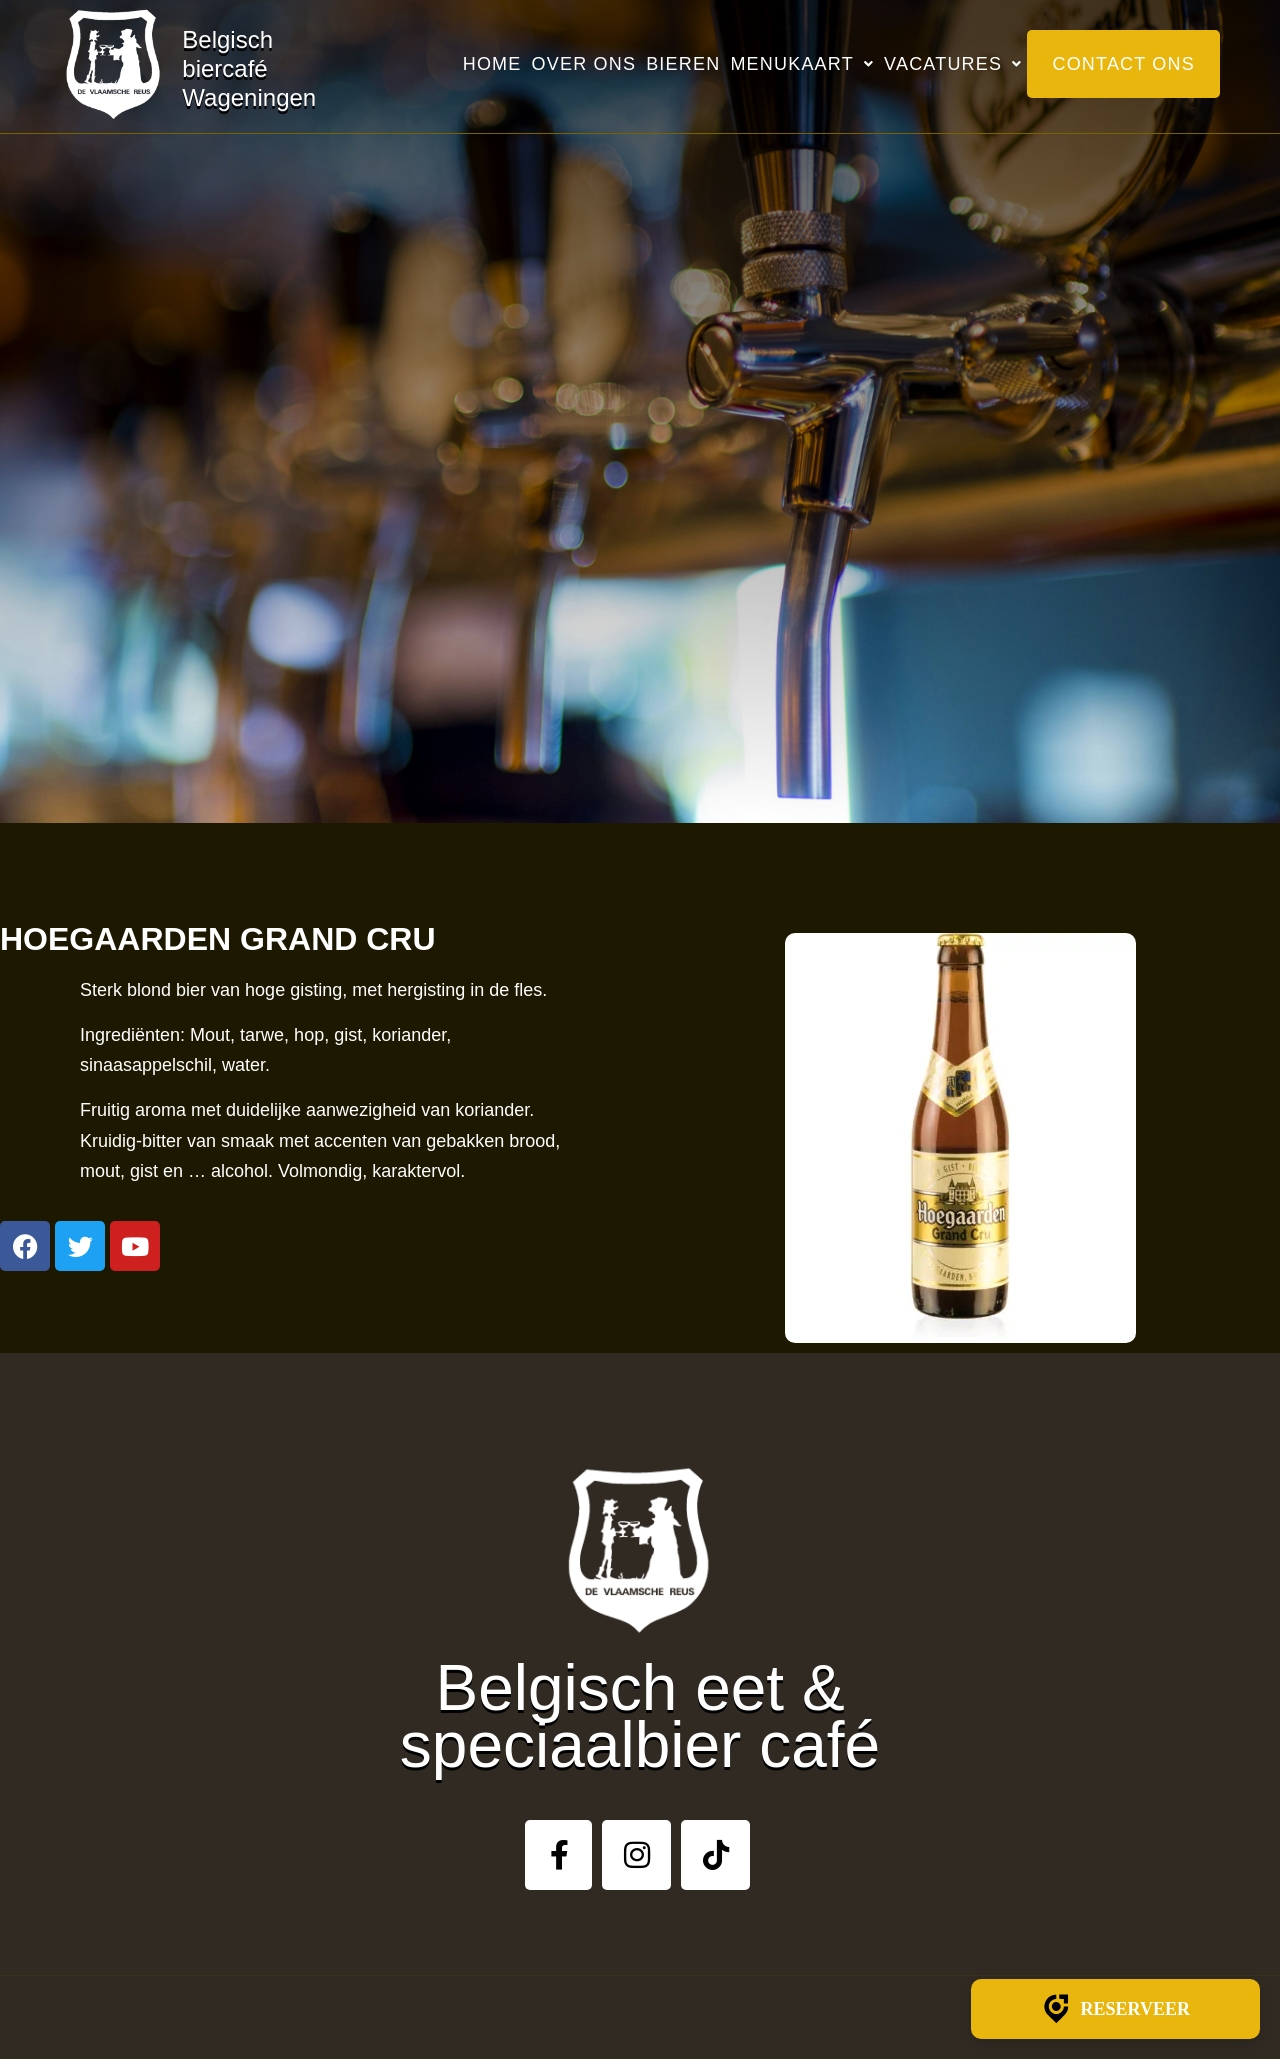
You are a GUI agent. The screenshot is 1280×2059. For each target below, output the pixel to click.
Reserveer (1115, 2009)
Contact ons (1123, 64)
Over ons (584, 64)
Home (492, 64)
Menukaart (802, 64)
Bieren (683, 64)
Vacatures (953, 64)
